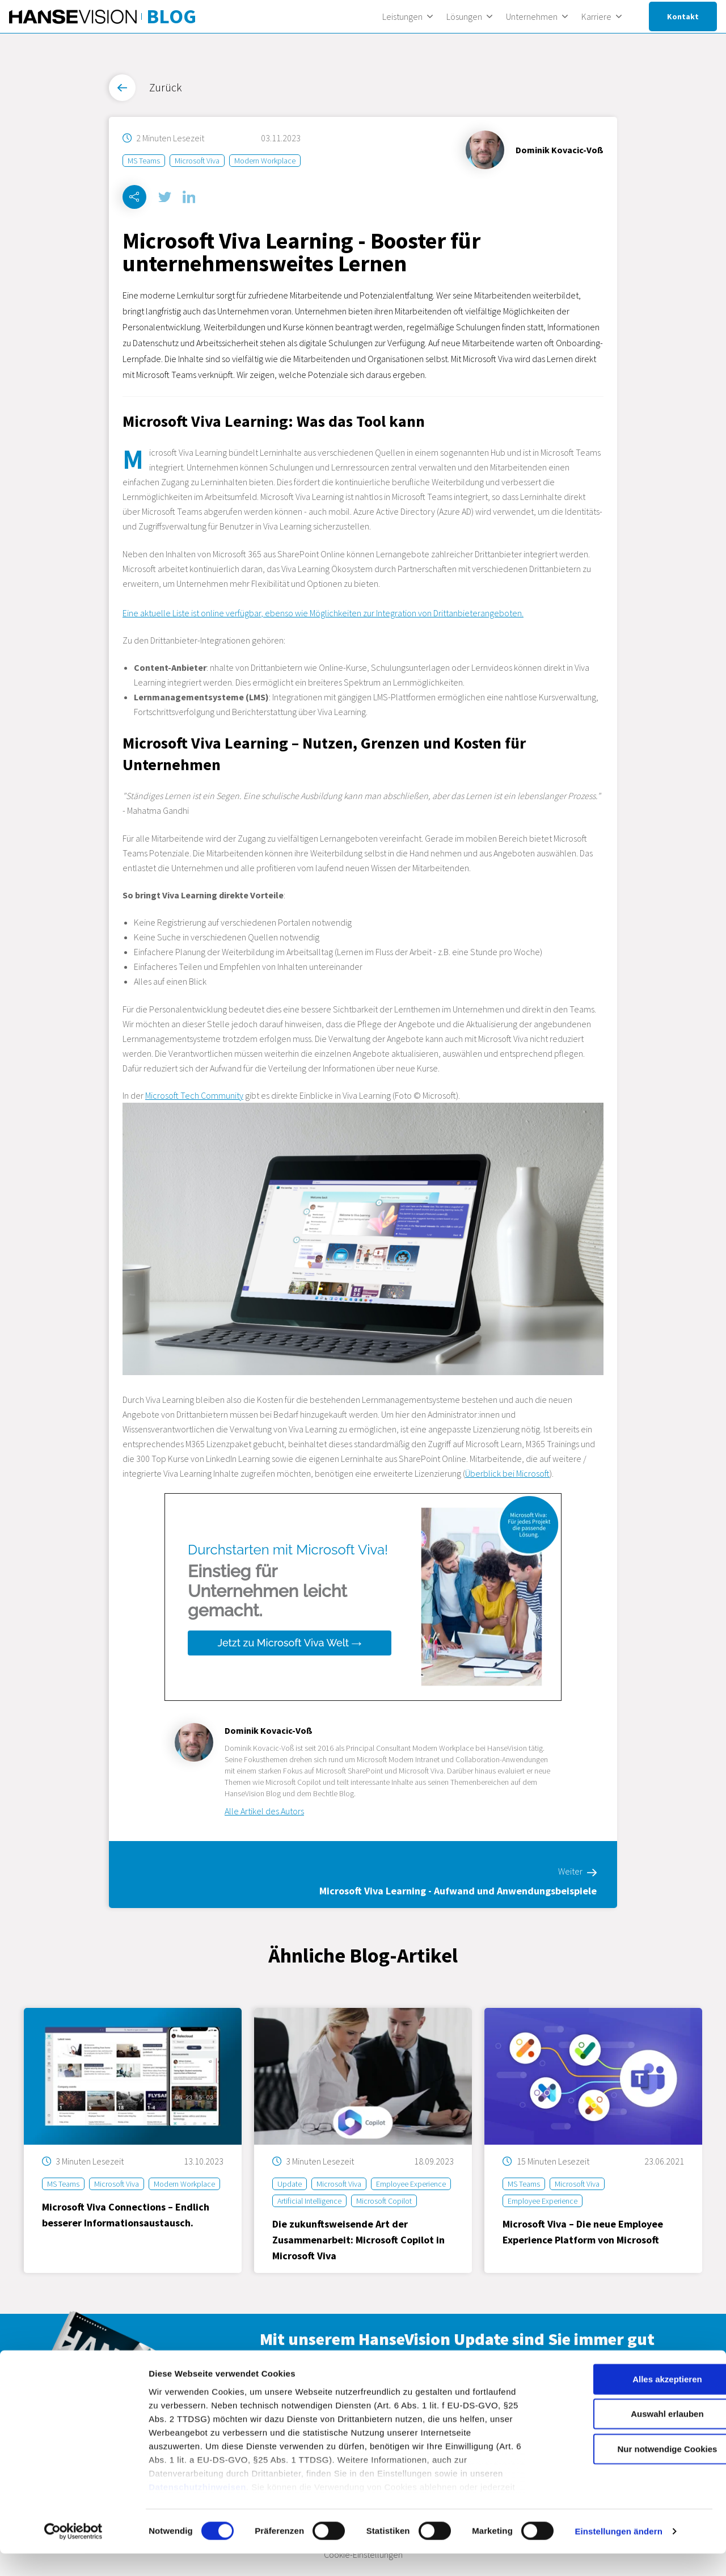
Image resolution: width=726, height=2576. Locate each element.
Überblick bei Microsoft (507, 1474)
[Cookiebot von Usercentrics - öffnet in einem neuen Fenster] (73, 2553)
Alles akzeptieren (631, 2401)
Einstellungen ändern (618, 2553)
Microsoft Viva (197, 161)
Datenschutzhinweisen (197, 2509)
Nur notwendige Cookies (631, 2471)
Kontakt (683, 16)
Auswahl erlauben (631, 2436)
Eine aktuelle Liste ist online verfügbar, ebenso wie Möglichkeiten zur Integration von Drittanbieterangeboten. (323, 613)
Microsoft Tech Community (194, 1096)
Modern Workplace (265, 161)
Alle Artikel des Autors (264, 1811)
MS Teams (144, 161)
